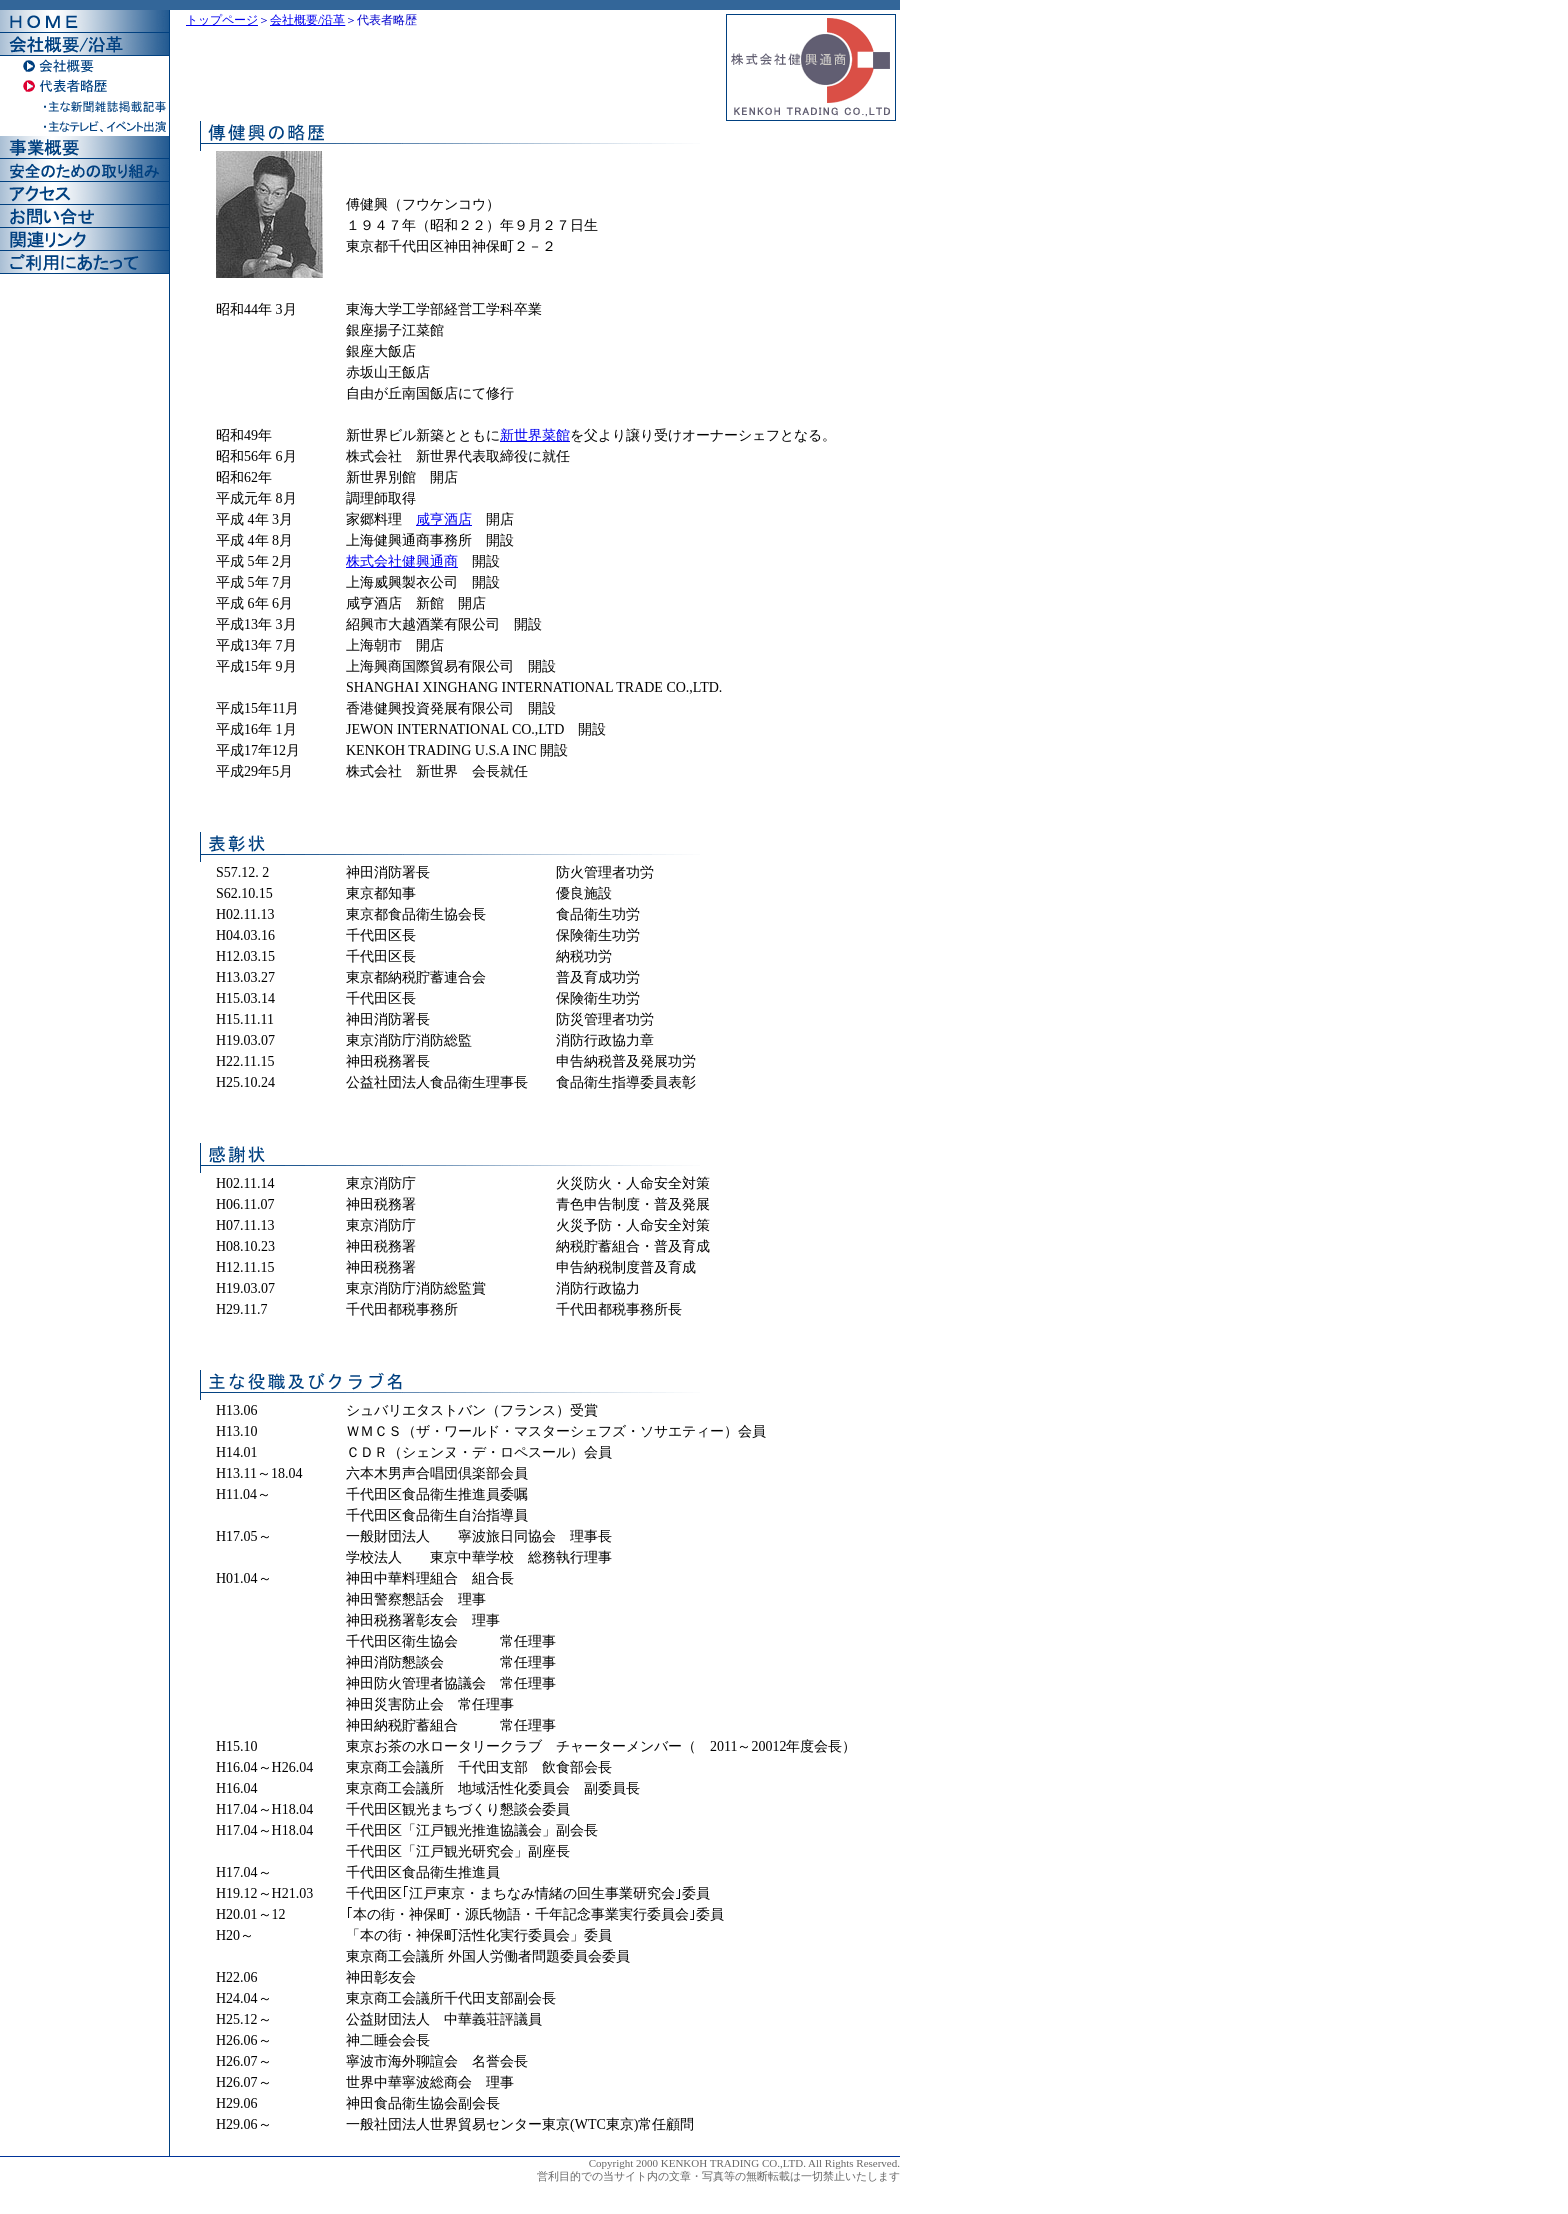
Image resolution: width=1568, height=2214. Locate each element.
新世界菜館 (535, 435)
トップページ (222, 20)
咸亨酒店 (444, 519)
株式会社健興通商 (402, 561)
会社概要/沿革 (307, 20)
